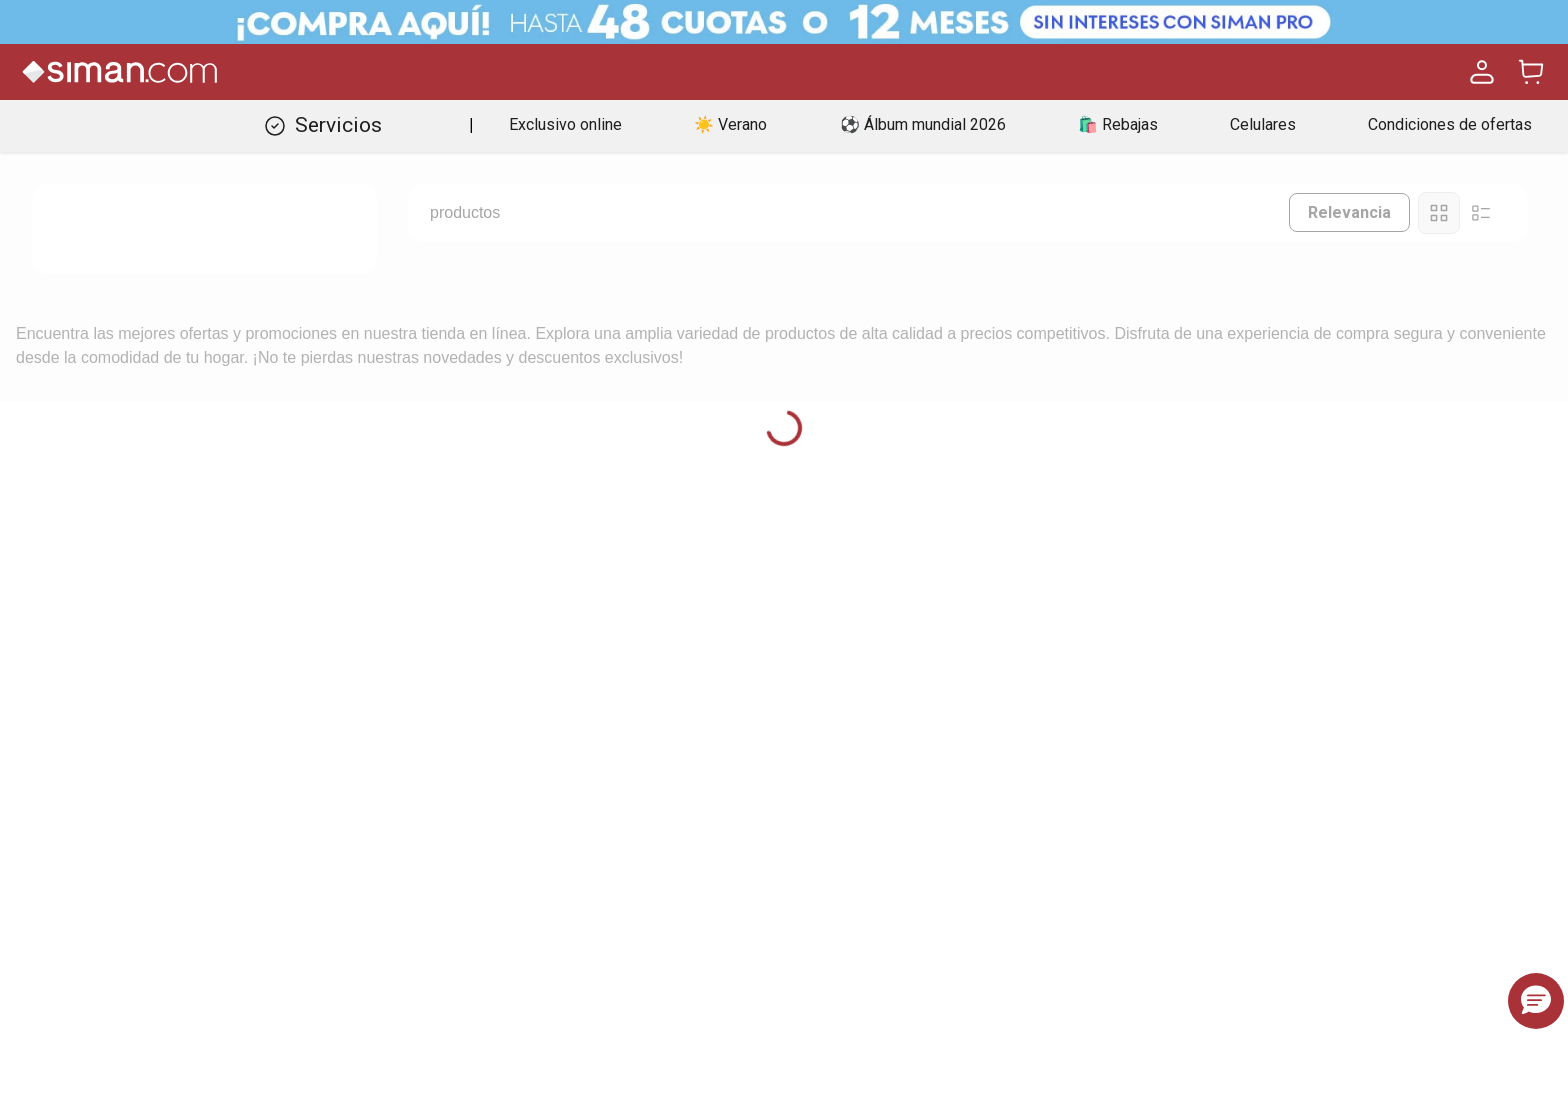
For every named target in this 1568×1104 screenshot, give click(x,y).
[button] (1536, 1001)
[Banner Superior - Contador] (784, 22)
